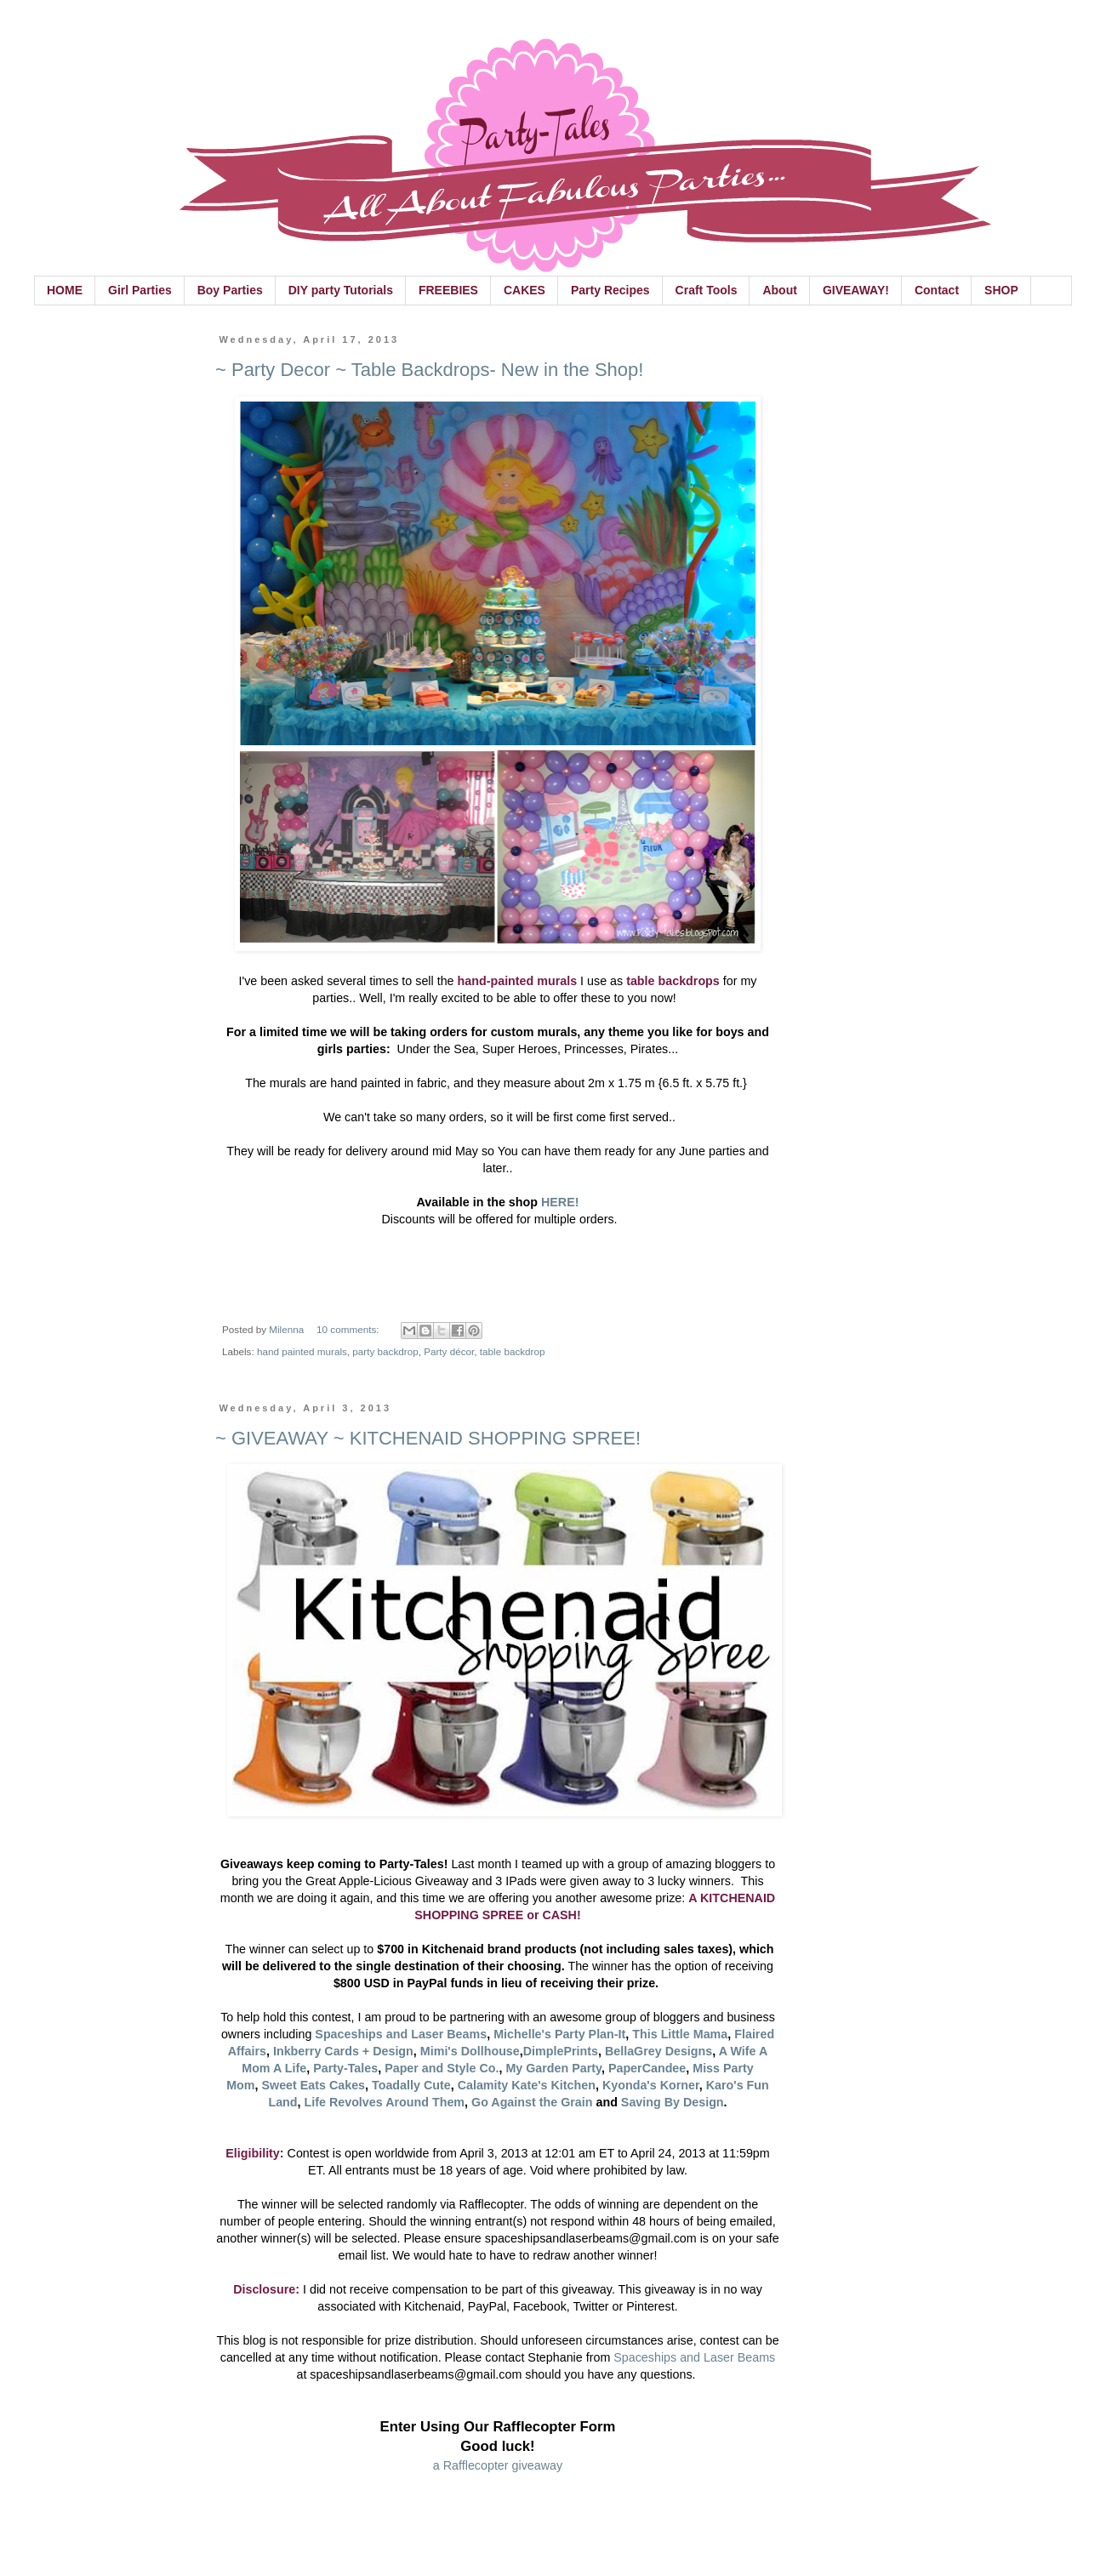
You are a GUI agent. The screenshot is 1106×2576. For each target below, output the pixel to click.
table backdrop (512, 1351)
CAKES (524, 290)
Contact (937, 290)
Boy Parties (230, 290)
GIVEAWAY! (856, 290)
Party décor (449, 1351)
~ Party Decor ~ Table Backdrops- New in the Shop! (429, 369)
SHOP (1001, 290)
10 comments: (349, 1329)
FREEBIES (448, 290)
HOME (65, 290)
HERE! (560, 1202)
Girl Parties (140, 290)
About (779, 290)
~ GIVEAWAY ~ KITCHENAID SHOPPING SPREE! (428, 1438)
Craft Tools (707, 290)
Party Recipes (610, 290)
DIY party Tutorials (340, 290)
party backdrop (385, 1351)
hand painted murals (302, 1351)
